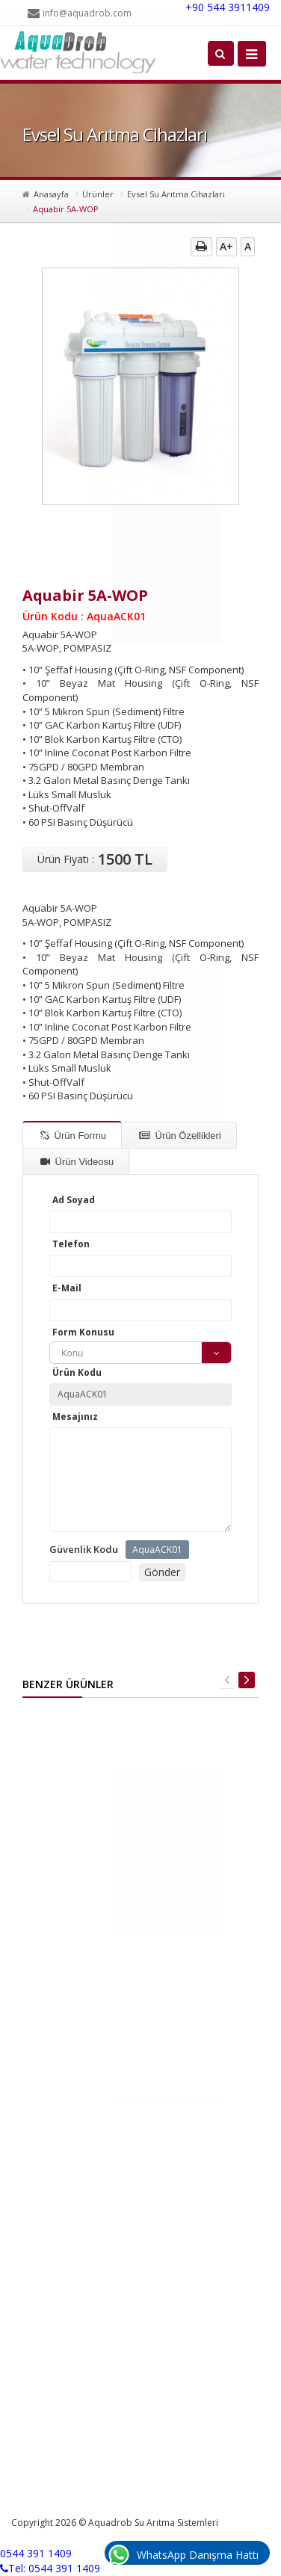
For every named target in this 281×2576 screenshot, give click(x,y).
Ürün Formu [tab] (73, 1135)
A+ (226, 246)
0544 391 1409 (36, 2553)
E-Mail (66, 1288)
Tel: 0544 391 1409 (50, 2568)
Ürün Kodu (77, 1372)
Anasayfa (51, 194)
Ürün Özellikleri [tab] (180, 1135)
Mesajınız (75, 1416)
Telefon (71, 1244)
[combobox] (140, 1352)
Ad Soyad (73, 1199)
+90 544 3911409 (227, 7)
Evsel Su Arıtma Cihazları (176, 194)
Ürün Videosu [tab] (77, 1161)
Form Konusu (83, 1332)
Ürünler (98, 194)
